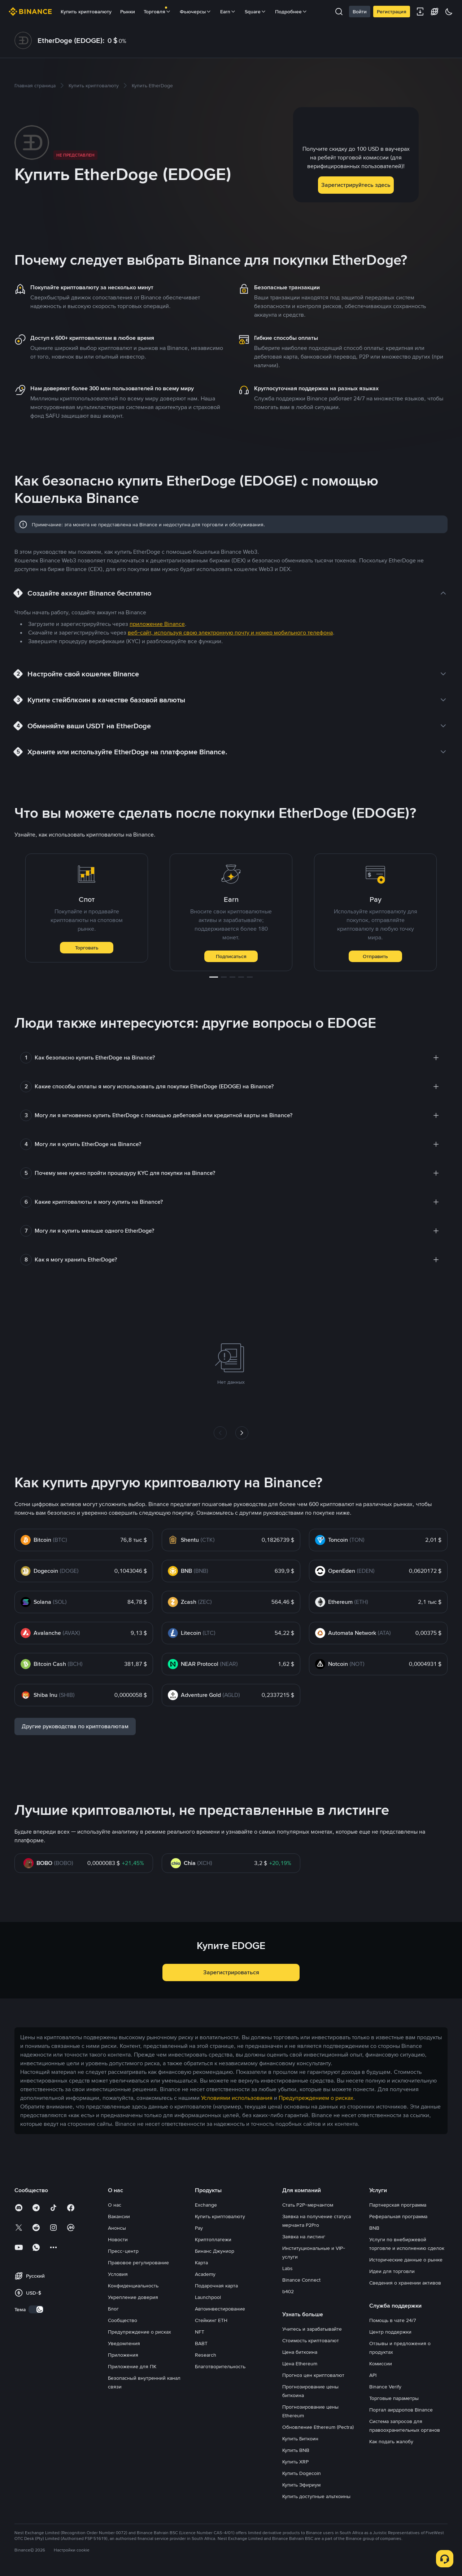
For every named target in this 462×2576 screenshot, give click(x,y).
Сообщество (122, 2320)
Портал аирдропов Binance (401, 2409)
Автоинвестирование (220, 2308)
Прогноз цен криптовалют (313, 2375)
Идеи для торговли (392, 2271)
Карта (201, 2262)
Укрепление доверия (133, 2297)
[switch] (36, 2309)
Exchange (206, 2205)
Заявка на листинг (303, 2236)
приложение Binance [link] (157, 624)
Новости (118, 2239)
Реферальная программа (398, 2216)
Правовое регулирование (138, 2262)
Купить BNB (295, 2450)
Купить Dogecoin (301, 2473)
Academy (205, 2274)
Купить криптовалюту (86, 11)
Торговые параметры (394, 2398)
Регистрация (391, 11)
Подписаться (231, 956)
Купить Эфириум (301, 2484)
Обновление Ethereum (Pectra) (318, 2427)
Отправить (375, 956)
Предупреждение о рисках (139, 2332)
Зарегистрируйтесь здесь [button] (356, 185)
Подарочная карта (216, 2285)
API (372, 2375)
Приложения (123, 2355)
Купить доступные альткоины (316, 2496)
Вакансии (119, 2216)
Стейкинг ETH (211, 2320)
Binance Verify (385, 2386)
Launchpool (208, 2297)
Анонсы (117, 2228)
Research (205, 2355)
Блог (113, 2308)
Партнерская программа (397, 2205)
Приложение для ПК (132, 2366)
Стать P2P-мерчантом (307, 2205)
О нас (114, 2205)
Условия (118, 2274)
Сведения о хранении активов (405, 2282)
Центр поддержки (390, 2332)
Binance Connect (301, 2280)
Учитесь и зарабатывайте (312, 2329)
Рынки (127, 11)
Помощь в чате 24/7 (392, 2320)
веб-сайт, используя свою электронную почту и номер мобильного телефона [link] (230, 632)
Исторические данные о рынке (406, 2259)
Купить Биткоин (300, 2438)
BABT (201, 2343)
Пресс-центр (123, 2251)
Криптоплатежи (213, 2239)
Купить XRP (295, 2461)
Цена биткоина (299, 2352)
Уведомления (124, 2343)
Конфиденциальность (133, 2285)
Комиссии (380, 2363)
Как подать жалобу (391, 2441)
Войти (360, 11)
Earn (228, 11)
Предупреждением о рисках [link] (316, 2098)
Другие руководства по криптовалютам (75, 1726)
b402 (288, 2291)
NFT (199, 2332)
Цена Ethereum (299, 2363)
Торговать (87, 947)
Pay (199, 2228)
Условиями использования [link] (237, 2098)
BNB (374, 2228)
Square (255, 11)
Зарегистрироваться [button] (231, 1972)
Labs (287, 2268)
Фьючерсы (196, 11)
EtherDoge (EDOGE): (71, 40)
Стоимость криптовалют (310, 2340)
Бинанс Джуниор (214, 2251)
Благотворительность (220, 2366)
